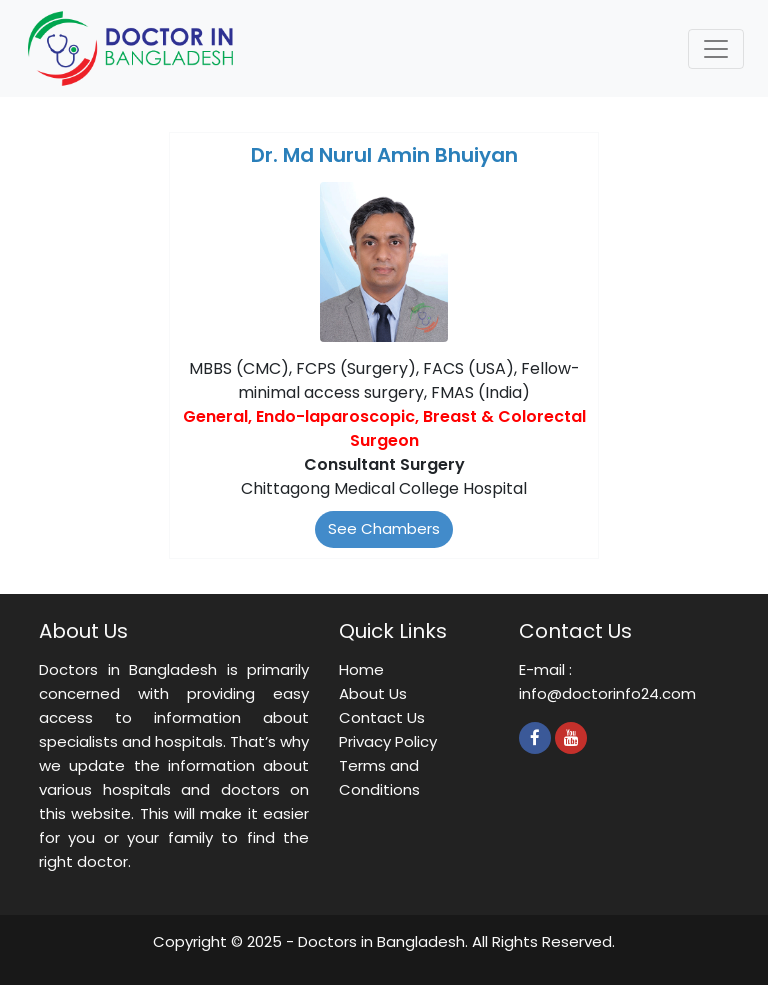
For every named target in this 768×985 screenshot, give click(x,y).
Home (361, 669)
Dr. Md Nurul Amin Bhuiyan (384, 155)
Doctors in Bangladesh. (383, 941)
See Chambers (384, 528)
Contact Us (382, 717)
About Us (373, 693)
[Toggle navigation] (716, 49)
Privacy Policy (388, 741)
